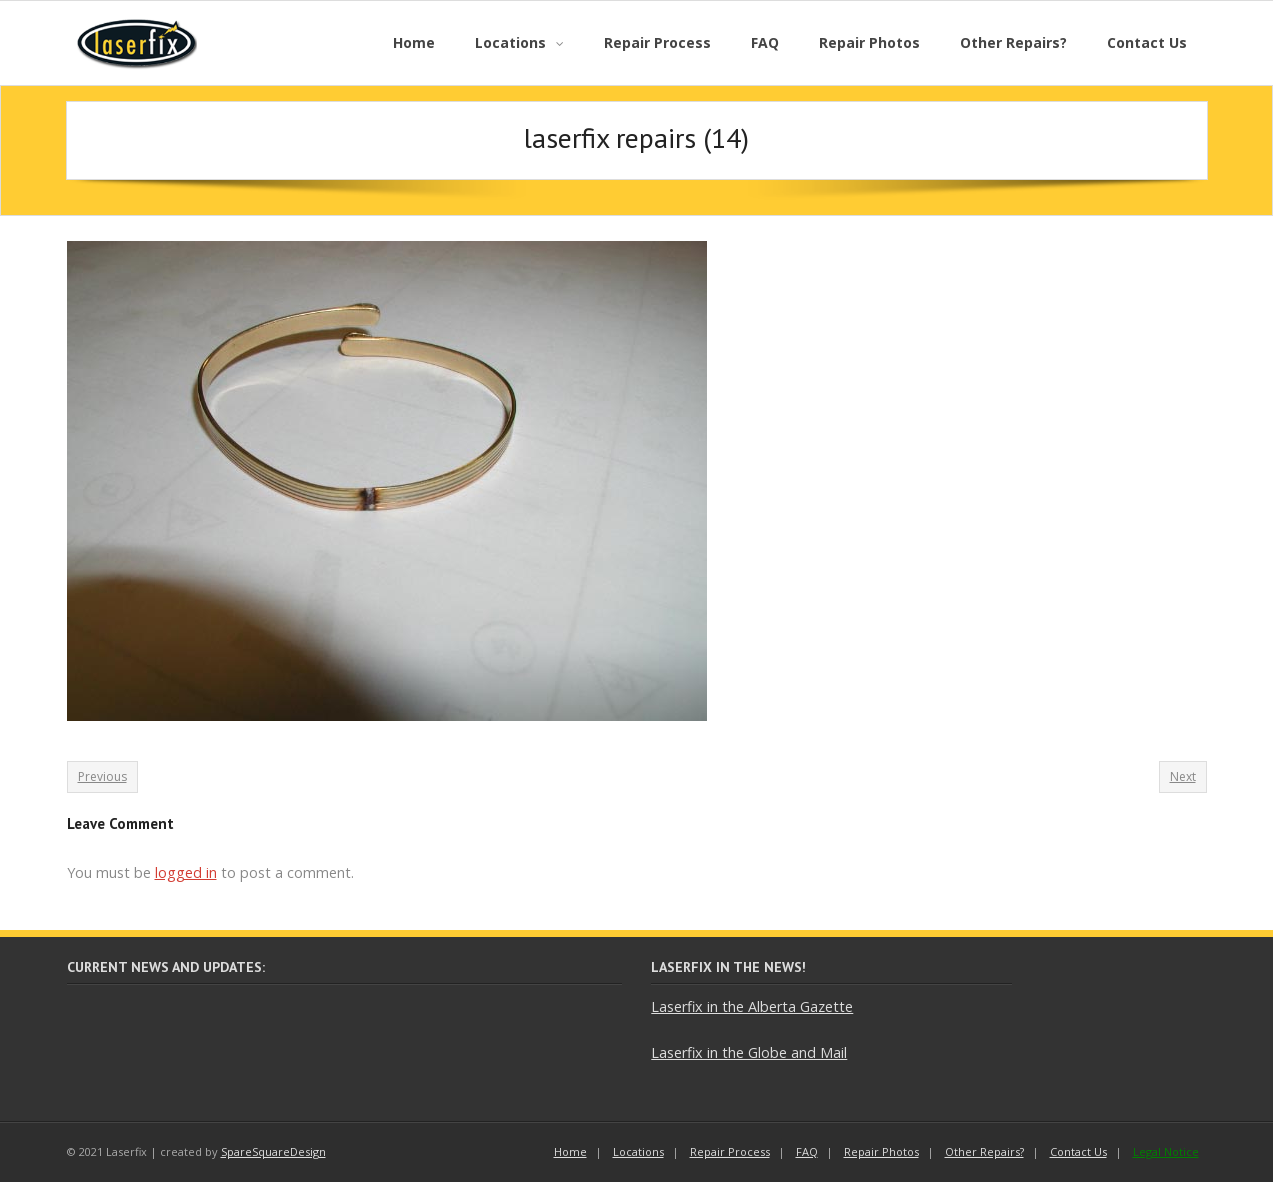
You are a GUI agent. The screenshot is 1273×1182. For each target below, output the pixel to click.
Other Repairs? (984, 1151)
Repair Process (730, 1151)
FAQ (807, 1151)
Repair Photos (881, 1151)
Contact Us (1078, 1151)
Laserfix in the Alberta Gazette (752, 1006)
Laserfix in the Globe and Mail (749, 1052)
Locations (638, 1151)
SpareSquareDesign (273, 1151)
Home (570, 1151)
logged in (186, 872)
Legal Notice (1166, 1151)
